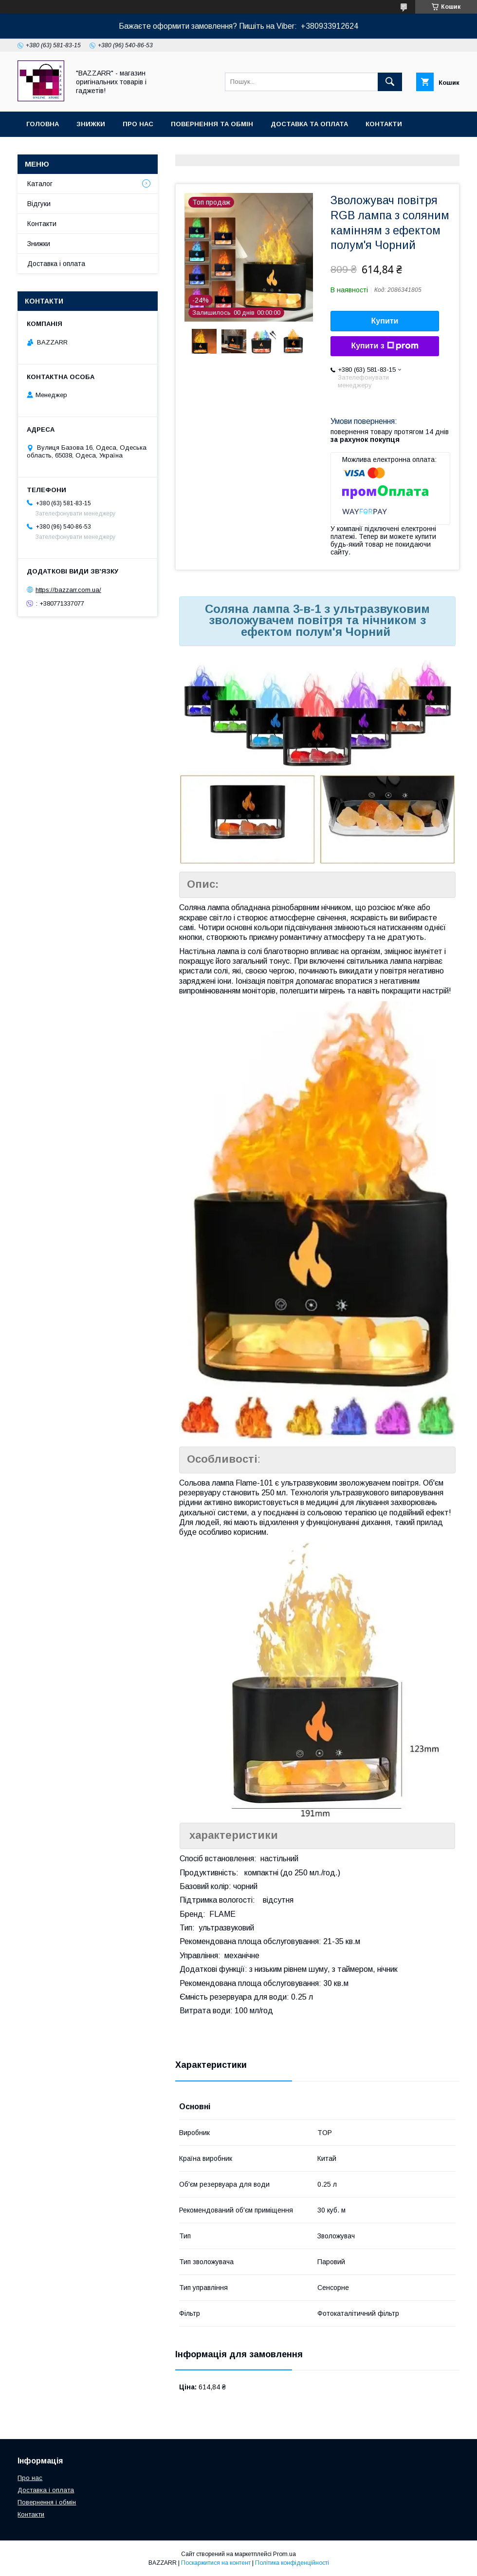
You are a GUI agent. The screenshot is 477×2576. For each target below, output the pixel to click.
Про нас (138, 124)
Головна (42, 124)
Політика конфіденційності (292, 2562)
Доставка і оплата (56, 263)
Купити (385, 321)
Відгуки (39, 204)
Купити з (384, 346)
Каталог (40, 184)
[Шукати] (390, 82)
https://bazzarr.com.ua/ (68, 589)
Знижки (90, 124)
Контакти (384, 124)
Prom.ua (284, 2554)
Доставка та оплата (309, 124)
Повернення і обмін (47, 2502)
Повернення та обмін (212, 124)
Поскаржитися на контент (216, 2562)
